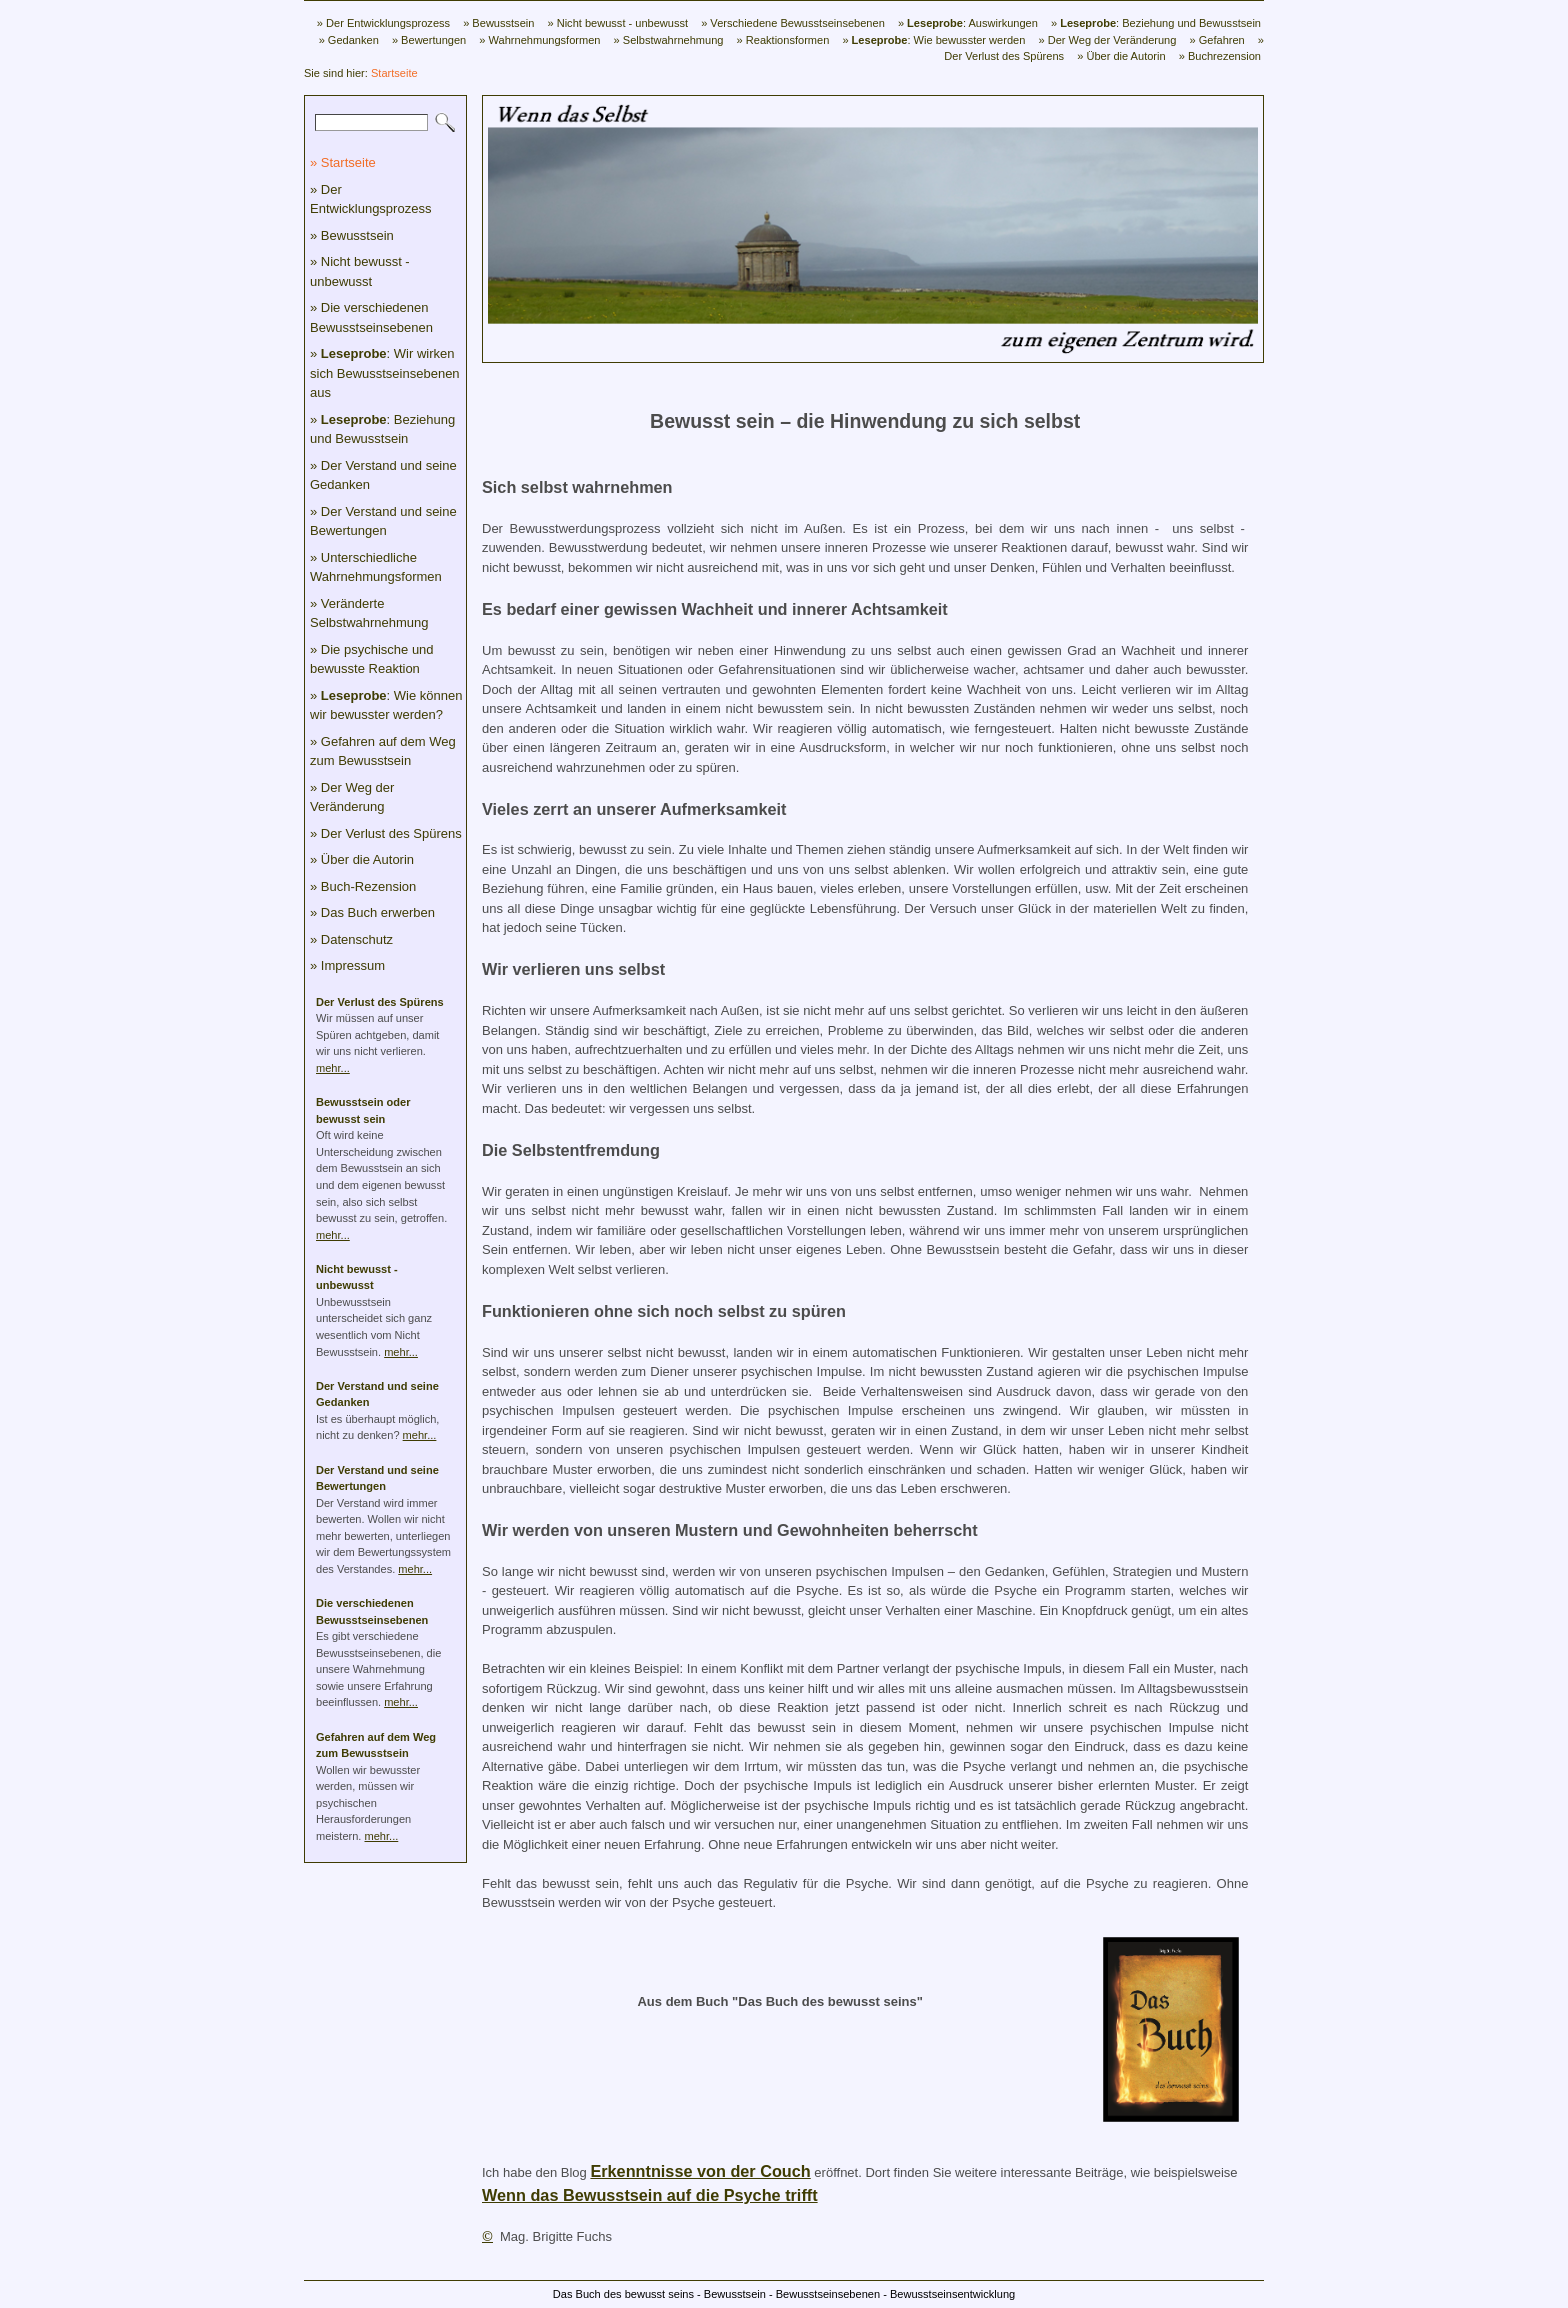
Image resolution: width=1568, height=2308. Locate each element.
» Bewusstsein (498, 23)
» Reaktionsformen (783, 40)
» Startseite (343, 162)
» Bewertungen (429, 40)
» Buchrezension (1220, 56)
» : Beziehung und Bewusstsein (1156, 23)
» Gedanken (349, 40)
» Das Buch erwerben (372, 912)
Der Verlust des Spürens (380, 1002)
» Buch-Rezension (363, 886)
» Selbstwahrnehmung (669, 40)
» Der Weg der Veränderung (1107, 40)
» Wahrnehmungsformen (539, 40)
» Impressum (347, 965)
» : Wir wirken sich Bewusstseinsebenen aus (385, 373)
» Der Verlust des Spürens (386, 833)
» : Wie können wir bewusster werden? (386, 705)
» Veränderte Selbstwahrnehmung (369, 613)
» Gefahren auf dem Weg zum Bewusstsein (383, 751)
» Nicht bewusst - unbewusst (617, 23)
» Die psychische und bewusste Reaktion (372, 659)
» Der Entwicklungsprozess (383, 23)
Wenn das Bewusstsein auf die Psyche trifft (650, 2195)
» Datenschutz (351, 939)
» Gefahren (1216, 40)
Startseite (394, 73)
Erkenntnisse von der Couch (700, 2171)
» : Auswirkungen (968, 23)
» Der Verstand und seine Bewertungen (383, 521)
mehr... (333, 1068)
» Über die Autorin (1121, 56)
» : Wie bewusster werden (933, 40)
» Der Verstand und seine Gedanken (383, 475)
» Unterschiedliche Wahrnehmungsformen (376, 567)
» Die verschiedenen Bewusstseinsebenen (371, 317)
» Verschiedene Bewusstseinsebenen (793, 23)
